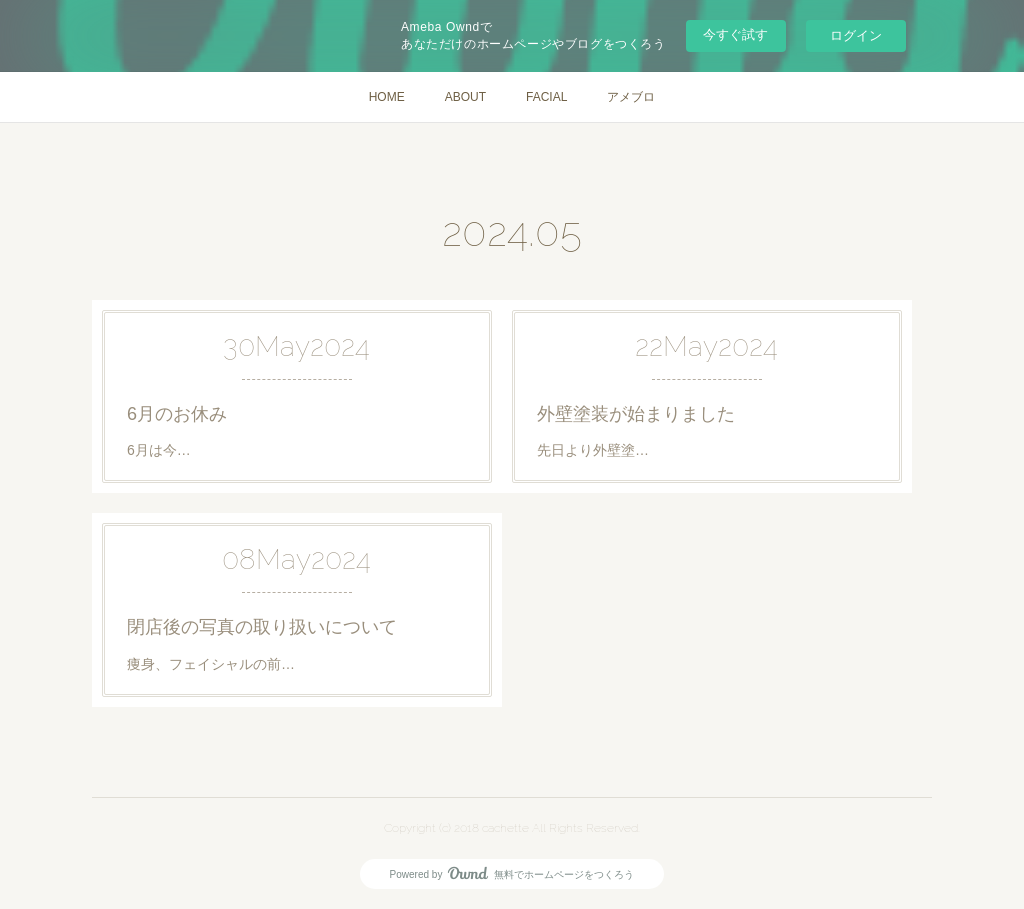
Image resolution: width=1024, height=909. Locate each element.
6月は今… (159, 450)
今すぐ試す (735, 34)
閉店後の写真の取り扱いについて (262, 627)
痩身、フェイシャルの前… (211, 664)
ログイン (856, 35)
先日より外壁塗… (593, 450)
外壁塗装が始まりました (636, 414)
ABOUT (465, 97)
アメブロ (631, 97)
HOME (387, 97)
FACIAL (546, 97)
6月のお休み (177, 414)
